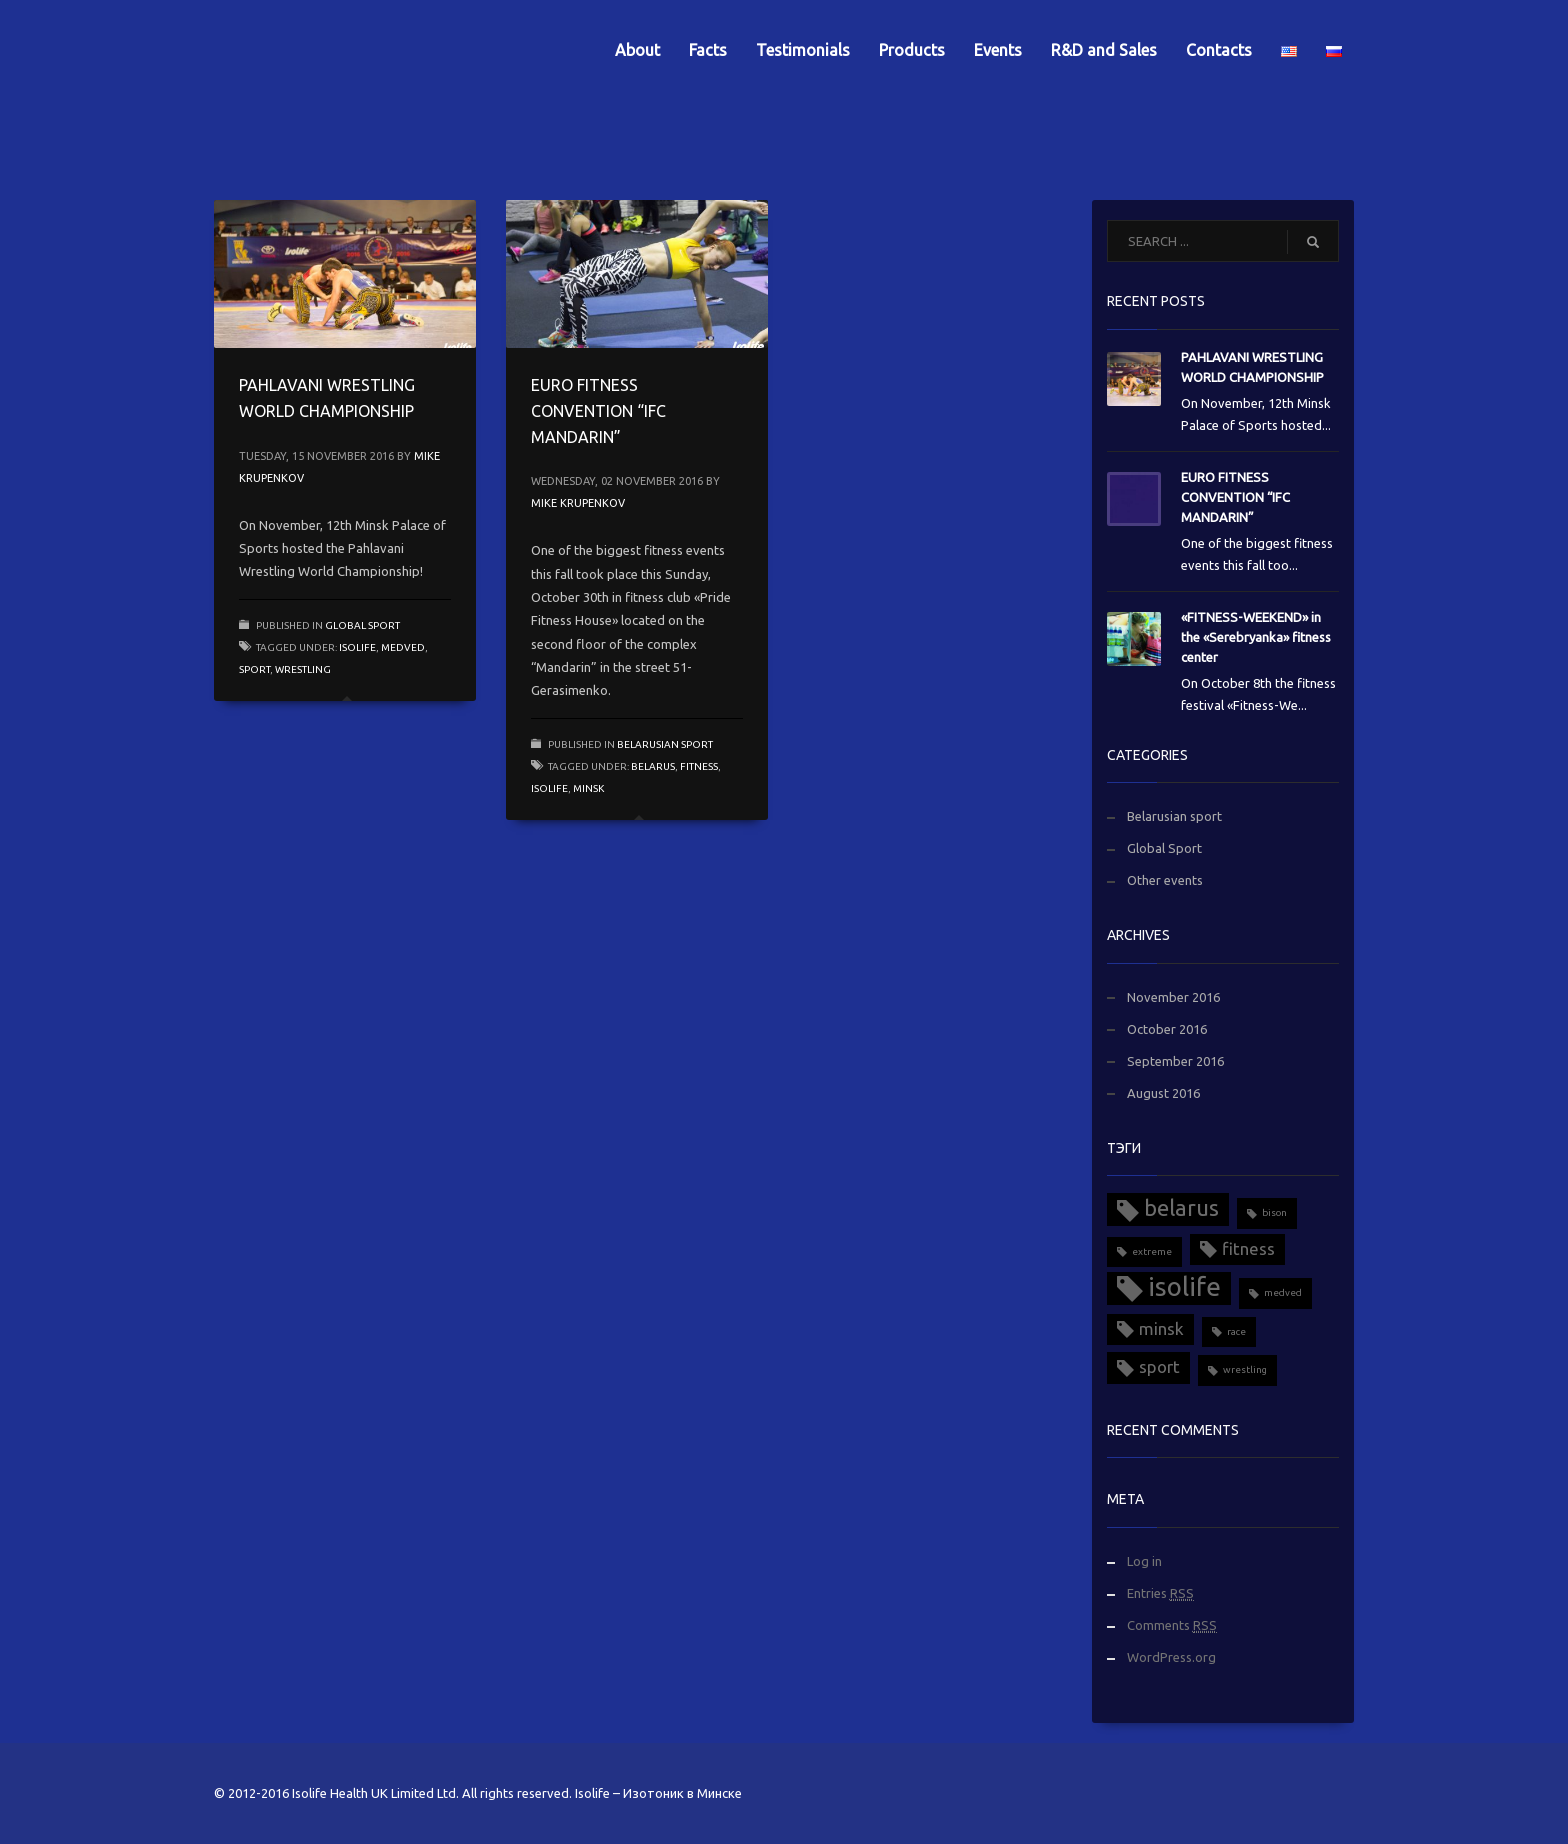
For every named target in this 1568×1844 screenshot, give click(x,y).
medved (403, 647)
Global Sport (362, 625)
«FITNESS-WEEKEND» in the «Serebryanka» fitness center (1256, 637)
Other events (1165, 880)
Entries (1160, 1593)
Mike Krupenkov (578, 503)
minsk (588, 788)
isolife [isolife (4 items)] (1184, 1286)
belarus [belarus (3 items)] (1181, 1208)
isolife (357, 647)
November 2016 (1173, 997)
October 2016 (1167, 1029)
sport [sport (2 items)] (1159, 1366)
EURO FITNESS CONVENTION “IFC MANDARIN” (598, 410)
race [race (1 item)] (1236, 1331)
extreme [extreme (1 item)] (1152, 1251)
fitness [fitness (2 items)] (1248, 1248)
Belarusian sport (665, 744)
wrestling (303, 669)
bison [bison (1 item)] (1274, 1212)
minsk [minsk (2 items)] (1161, 1328)
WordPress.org (1171, 1657)
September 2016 (1175, 1061)
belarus (653, 766)
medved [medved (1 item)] (1283, 1292)
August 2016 (1163, 1093)
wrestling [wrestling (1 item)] (1245, 1369)
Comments (1172, 1625)
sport (254, 669)
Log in (1144, 1561)
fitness (699, 766)
